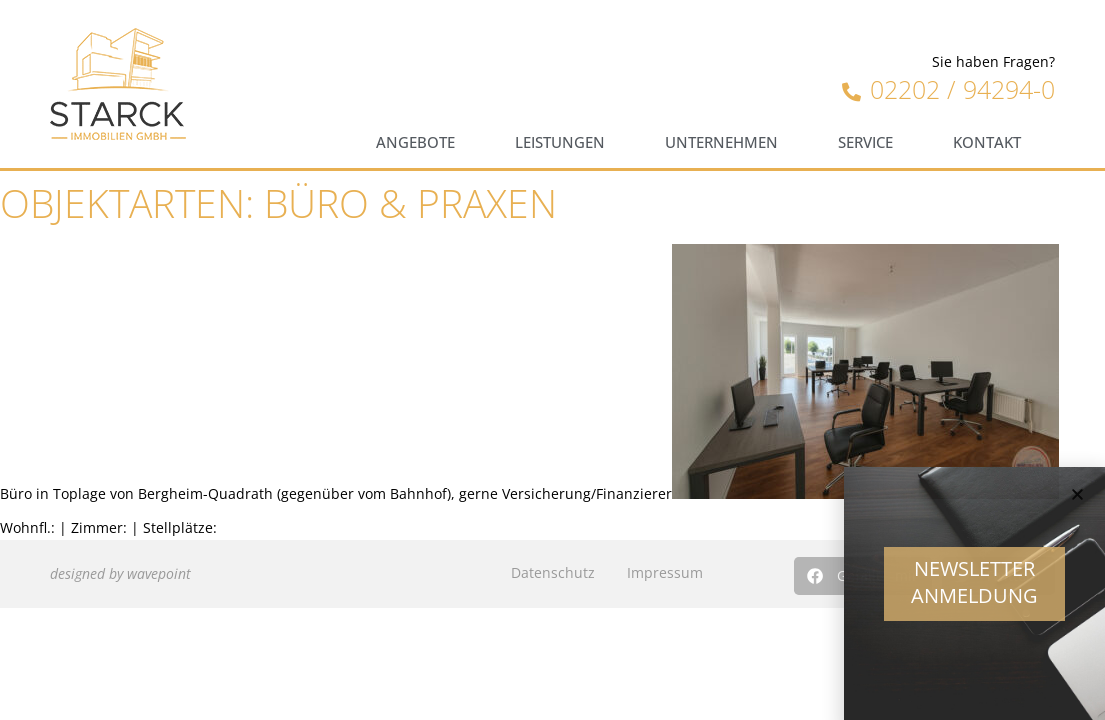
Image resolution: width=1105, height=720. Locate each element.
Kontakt (987, 142)
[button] (1077, 502)
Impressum (665, 572)
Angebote (415, 142)
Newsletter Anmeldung (974, 590)
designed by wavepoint (120, 573)
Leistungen (560, 142)
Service (865, 142)
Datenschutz (553, 572)
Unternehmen (721, 142)
